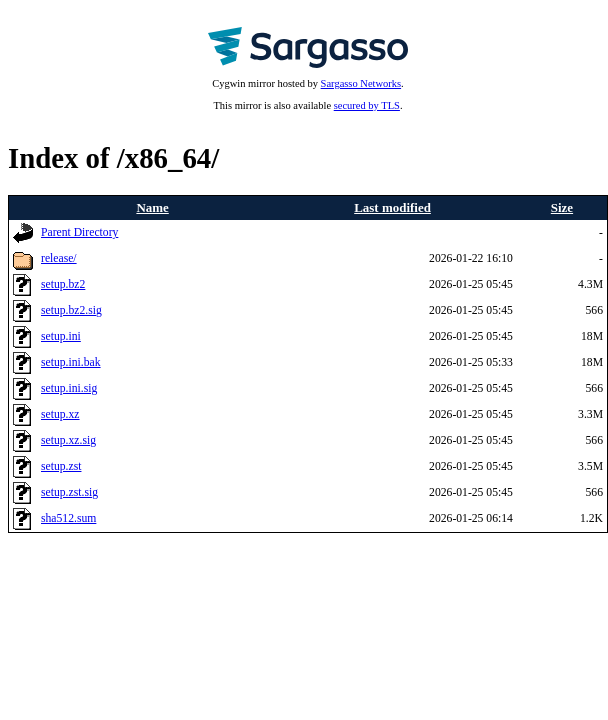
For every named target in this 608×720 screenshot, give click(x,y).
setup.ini (61, 336)
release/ (59, 258)
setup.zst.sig (69, 492)
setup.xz (60, 414)
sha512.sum (68, 518)
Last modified (392, 207)
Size (562, 207)
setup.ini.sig (69, 388)
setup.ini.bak (71, 362)
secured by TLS (367, 105)
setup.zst (61, 466)
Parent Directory (79, 232)
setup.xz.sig (68, 440)
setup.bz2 (63, 284)
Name (152, 207)
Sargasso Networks (361, 83)
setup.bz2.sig (71, 310)
